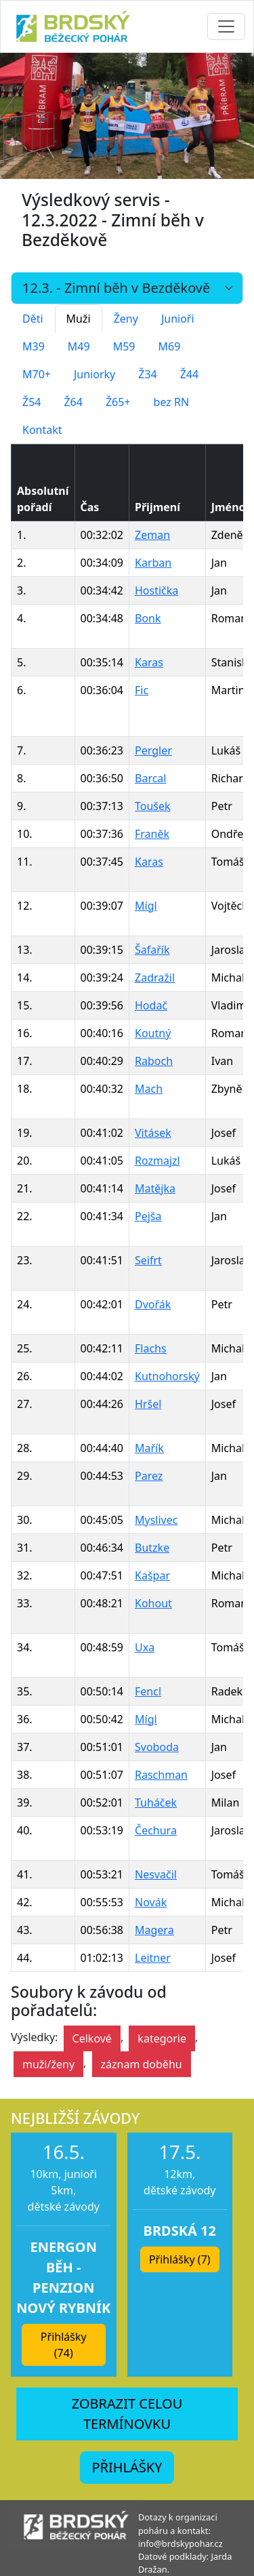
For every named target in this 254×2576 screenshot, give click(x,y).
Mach (149, 1088)
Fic (141, 690)
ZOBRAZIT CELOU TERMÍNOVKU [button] (127, 2413)
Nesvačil (156, 1874)
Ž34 (147, 374)
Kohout (153, 1603)
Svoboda (157, 1746)
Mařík (149, 1448)
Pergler (153, 750)
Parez (149, 1475)
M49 (79, 346)
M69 (169, 346)
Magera (154, 1930)
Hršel (148, 1403)
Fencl (148, 1691)
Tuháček (156, 1802)
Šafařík (152, 949)
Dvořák (153, 1304)
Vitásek (153, 1132)
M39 (33, 346)
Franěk (152, 833)
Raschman (161, 1774)
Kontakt (42, 429)
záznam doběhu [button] (141, 2064)
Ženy (126, 318)
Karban (153, 562)
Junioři (177, 318)
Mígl (146, 905)
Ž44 (189, 374)
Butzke (152, 1547)
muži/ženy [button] (48, 2064)
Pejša (148, 1216)
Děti (32, 318)
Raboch (154, 1060)
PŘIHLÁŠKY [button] (126, 2467)
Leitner (153, 1957)
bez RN (172, 402)
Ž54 (31, 402)
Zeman (152, 534)
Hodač (151, 1005)
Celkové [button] (92, 2038)
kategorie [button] (161, 2038)
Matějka (155, 1188)
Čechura (156, 1830)
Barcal (150, 778)
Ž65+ (118, 402)
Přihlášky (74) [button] (64, 2344)
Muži (78, 318)
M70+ (36, 374)
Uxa (144, 1647)
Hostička (156, 590)
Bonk (148, 618)
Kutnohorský (167, 1376)
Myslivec (156, 1519)
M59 (124, 346)
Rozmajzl (157, 1160)
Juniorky (94, 374)
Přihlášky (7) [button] (180, 2259)
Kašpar (152, 1575)
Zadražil (155, 977)
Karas (149, 662)
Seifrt (148, 1260)
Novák (151, 1902)
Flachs (151, 1348)
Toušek (153, 806)
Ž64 (73, 402)
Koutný (153, 1033)
